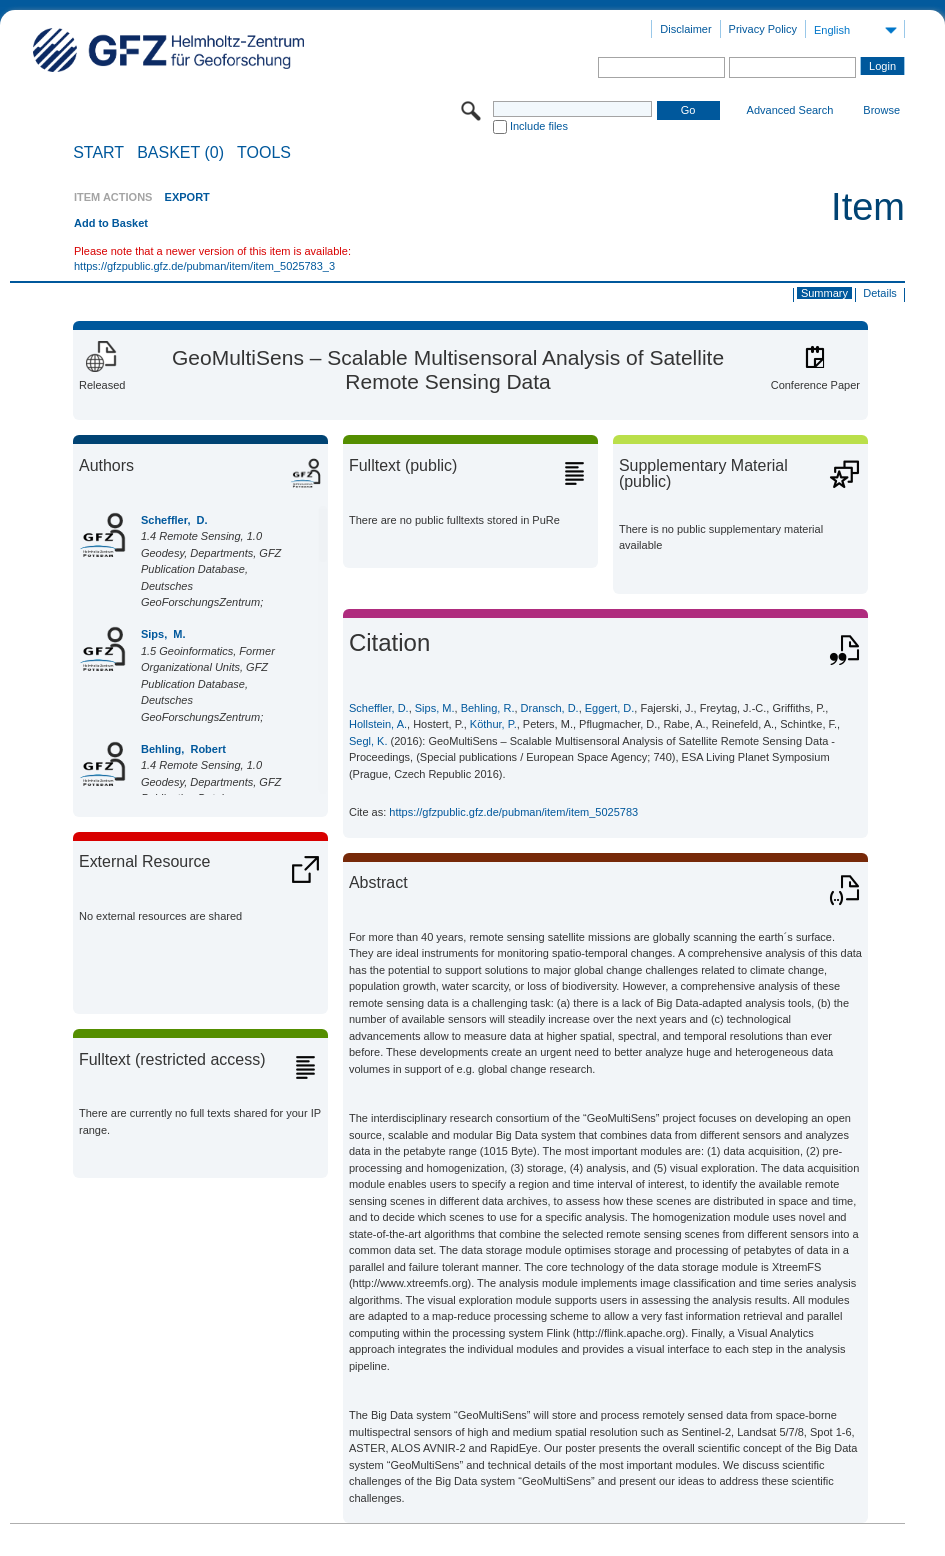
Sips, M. (163, 634)
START (98, 153)
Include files (539, 126)
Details (880, 293)
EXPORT (187, 197)
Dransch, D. (550, 708)
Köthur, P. (493, 724)
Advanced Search (790, 110)
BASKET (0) (180, 153)
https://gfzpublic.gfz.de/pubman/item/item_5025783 (513, 812)
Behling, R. (488, 708)
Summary (824, 293)
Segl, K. (368, 741)
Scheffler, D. (174, 520)
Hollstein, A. (378, 724)
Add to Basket (111, 223)
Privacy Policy (763, 29)
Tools (264, 153)
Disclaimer (685, 29)
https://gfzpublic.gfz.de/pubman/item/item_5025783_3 (204, 266)
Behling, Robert (183, 749)
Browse (881, 110)
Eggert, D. (610, 708)
